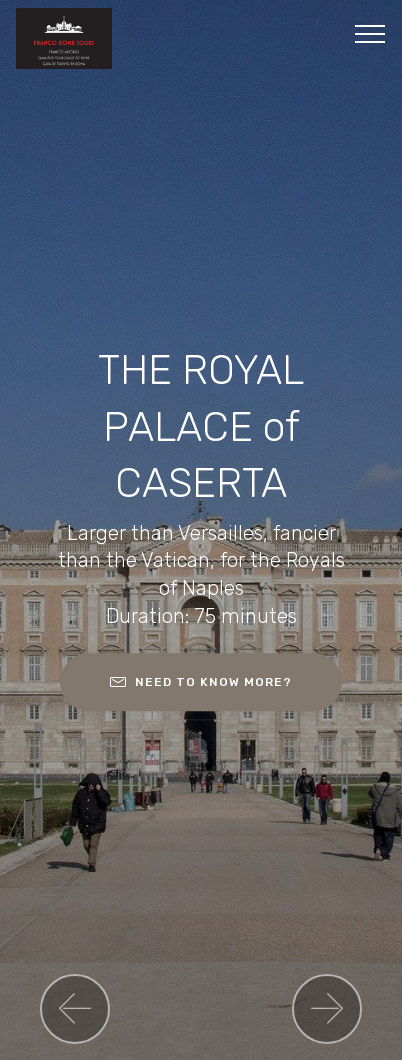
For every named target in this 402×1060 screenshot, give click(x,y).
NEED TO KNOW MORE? (201, 682)
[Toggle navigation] (370, 33)
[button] (75, 1009)
